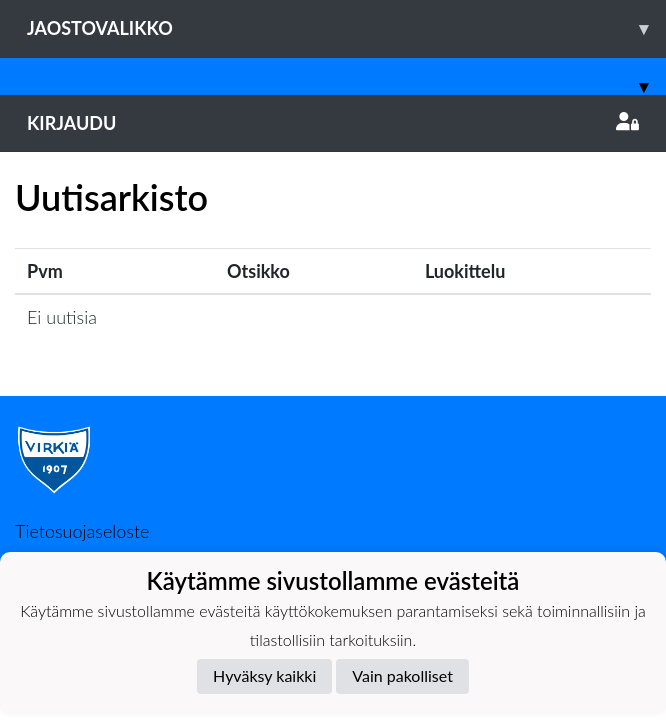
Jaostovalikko (346, 28)
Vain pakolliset (402, 675)
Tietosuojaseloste (82, 531)
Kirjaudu (333, 123)
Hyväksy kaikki (264, 675)
